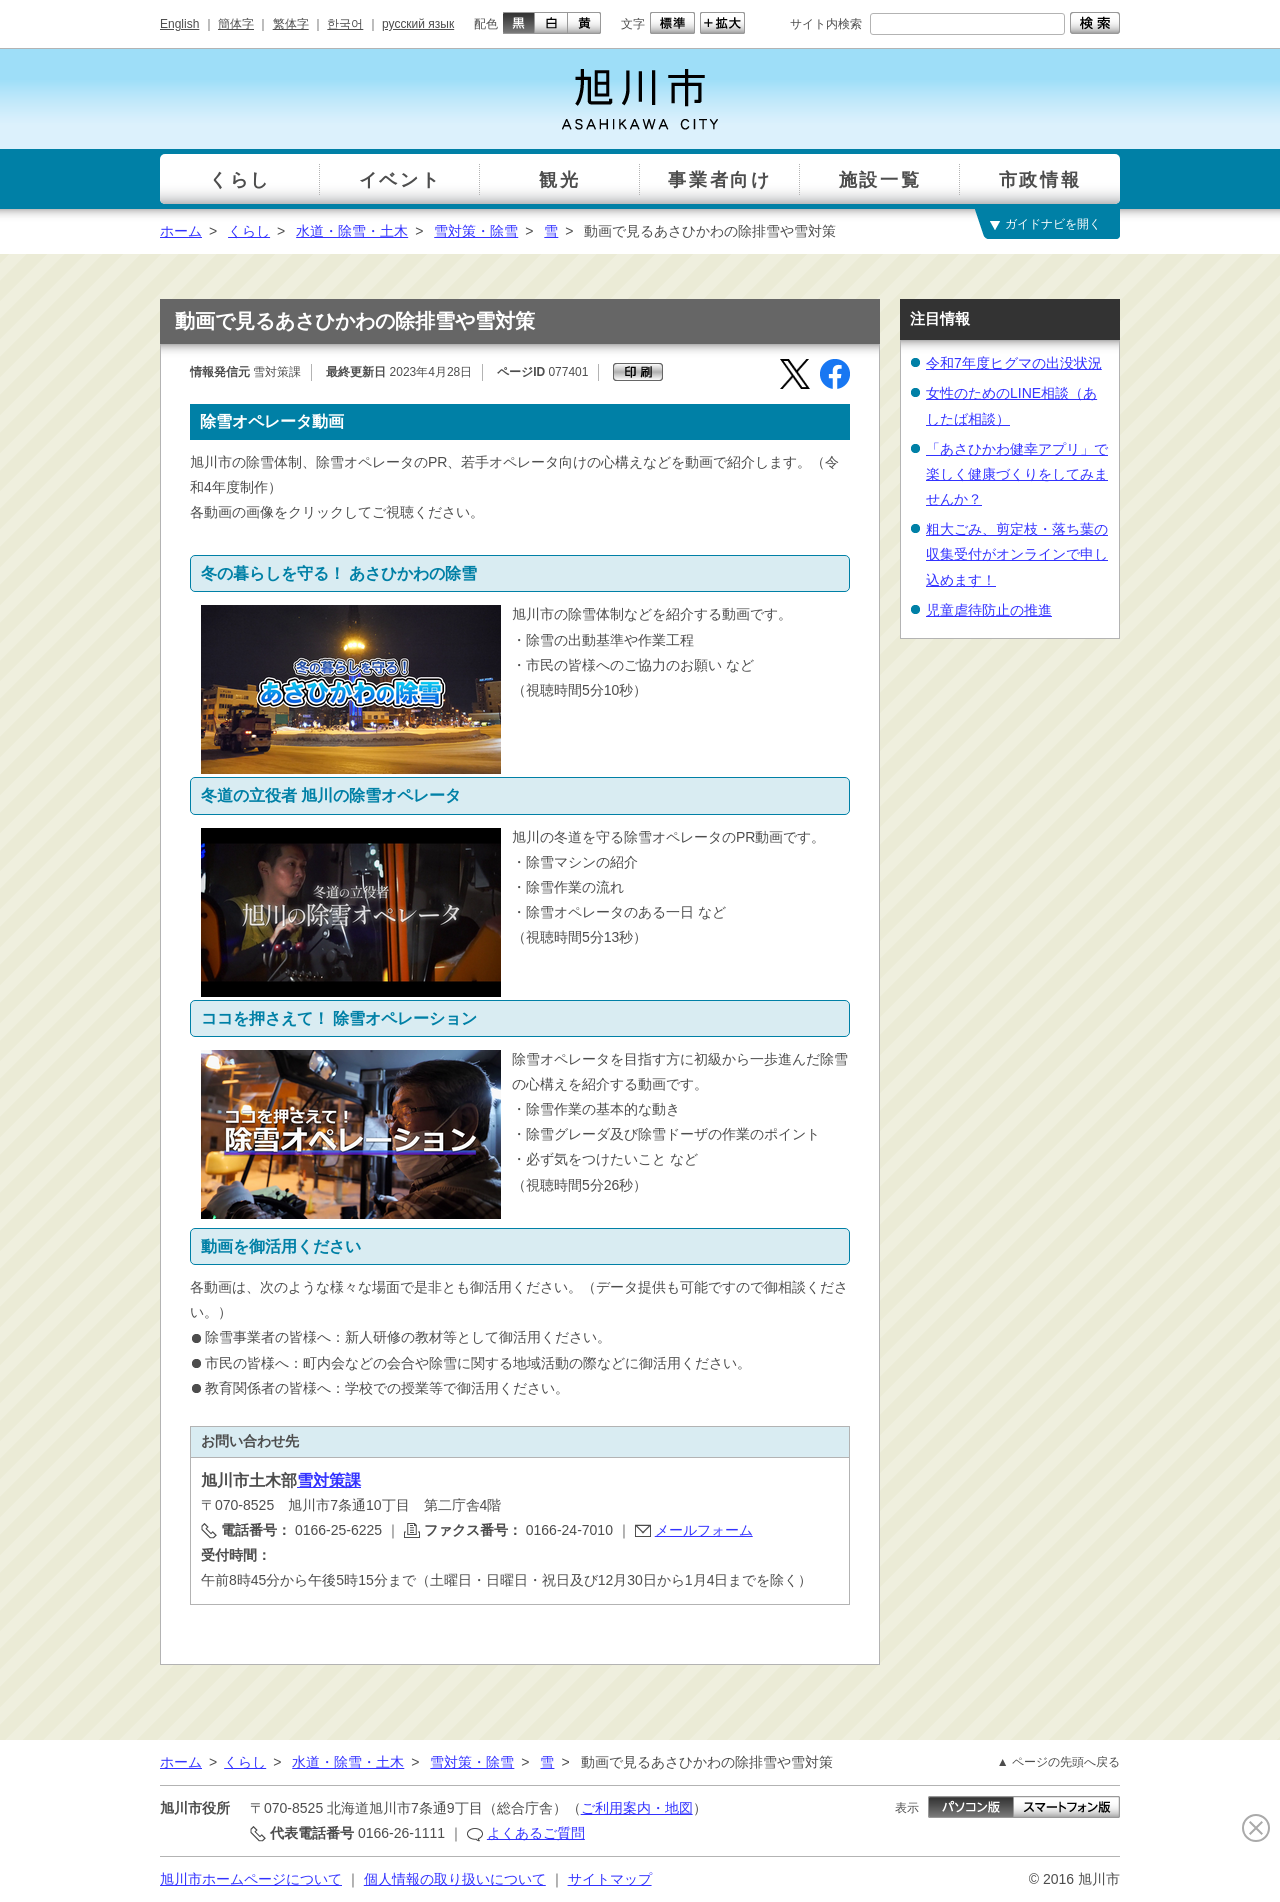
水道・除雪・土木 (352, 231)
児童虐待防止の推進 (989, 610)
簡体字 (236, 24)
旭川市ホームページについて (251, 1879)
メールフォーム (704, 1530)
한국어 (345, 24)
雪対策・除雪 (476, 231)
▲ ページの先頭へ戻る (1058, 1762)
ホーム (181, 231)
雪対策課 (329, 1480)
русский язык (418, 24)
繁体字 (291, 24)
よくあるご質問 (536, 1833)
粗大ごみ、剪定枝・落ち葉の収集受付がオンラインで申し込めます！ (1017, 554)
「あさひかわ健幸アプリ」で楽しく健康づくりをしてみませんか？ (1017, 474)
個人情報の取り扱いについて (455, 1879)
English (179, 24)
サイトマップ (610, 1879)
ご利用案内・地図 (637, 1808)
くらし (249, 231)
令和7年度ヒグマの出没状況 (1014, 363)
